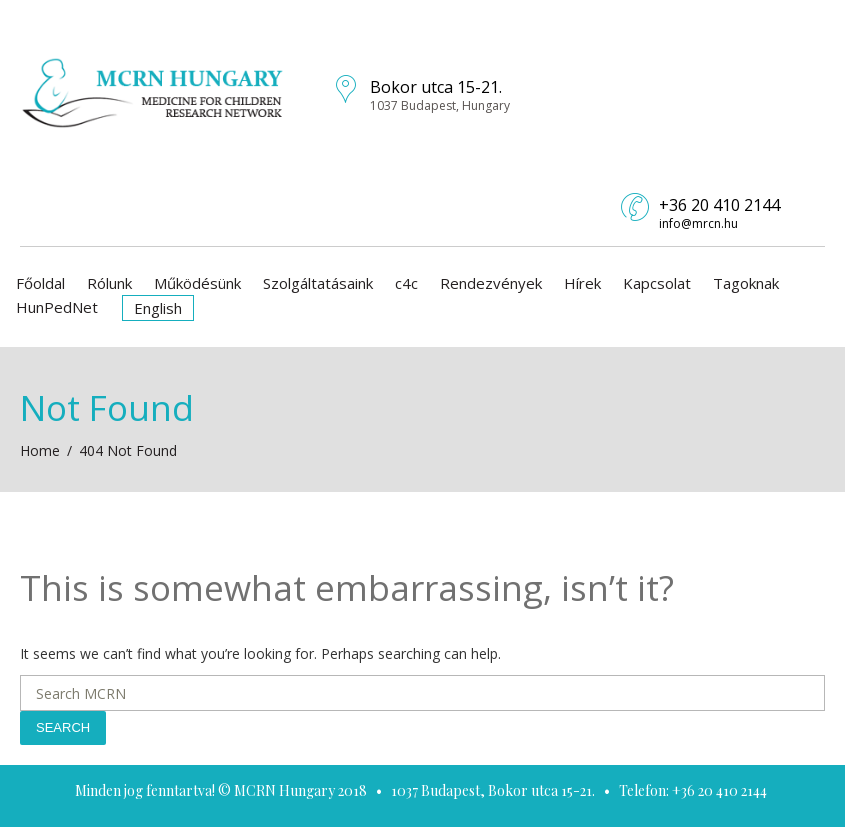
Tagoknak (746, 283)
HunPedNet (57, 307)
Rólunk (109, 283)
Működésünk (197, 283)
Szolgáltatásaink (318, 283)
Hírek (582, 283)
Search (63, 727)
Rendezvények (491, 283)
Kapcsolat (657, 283)
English (158, 308)
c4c (406, 283)
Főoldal (40, 283)
